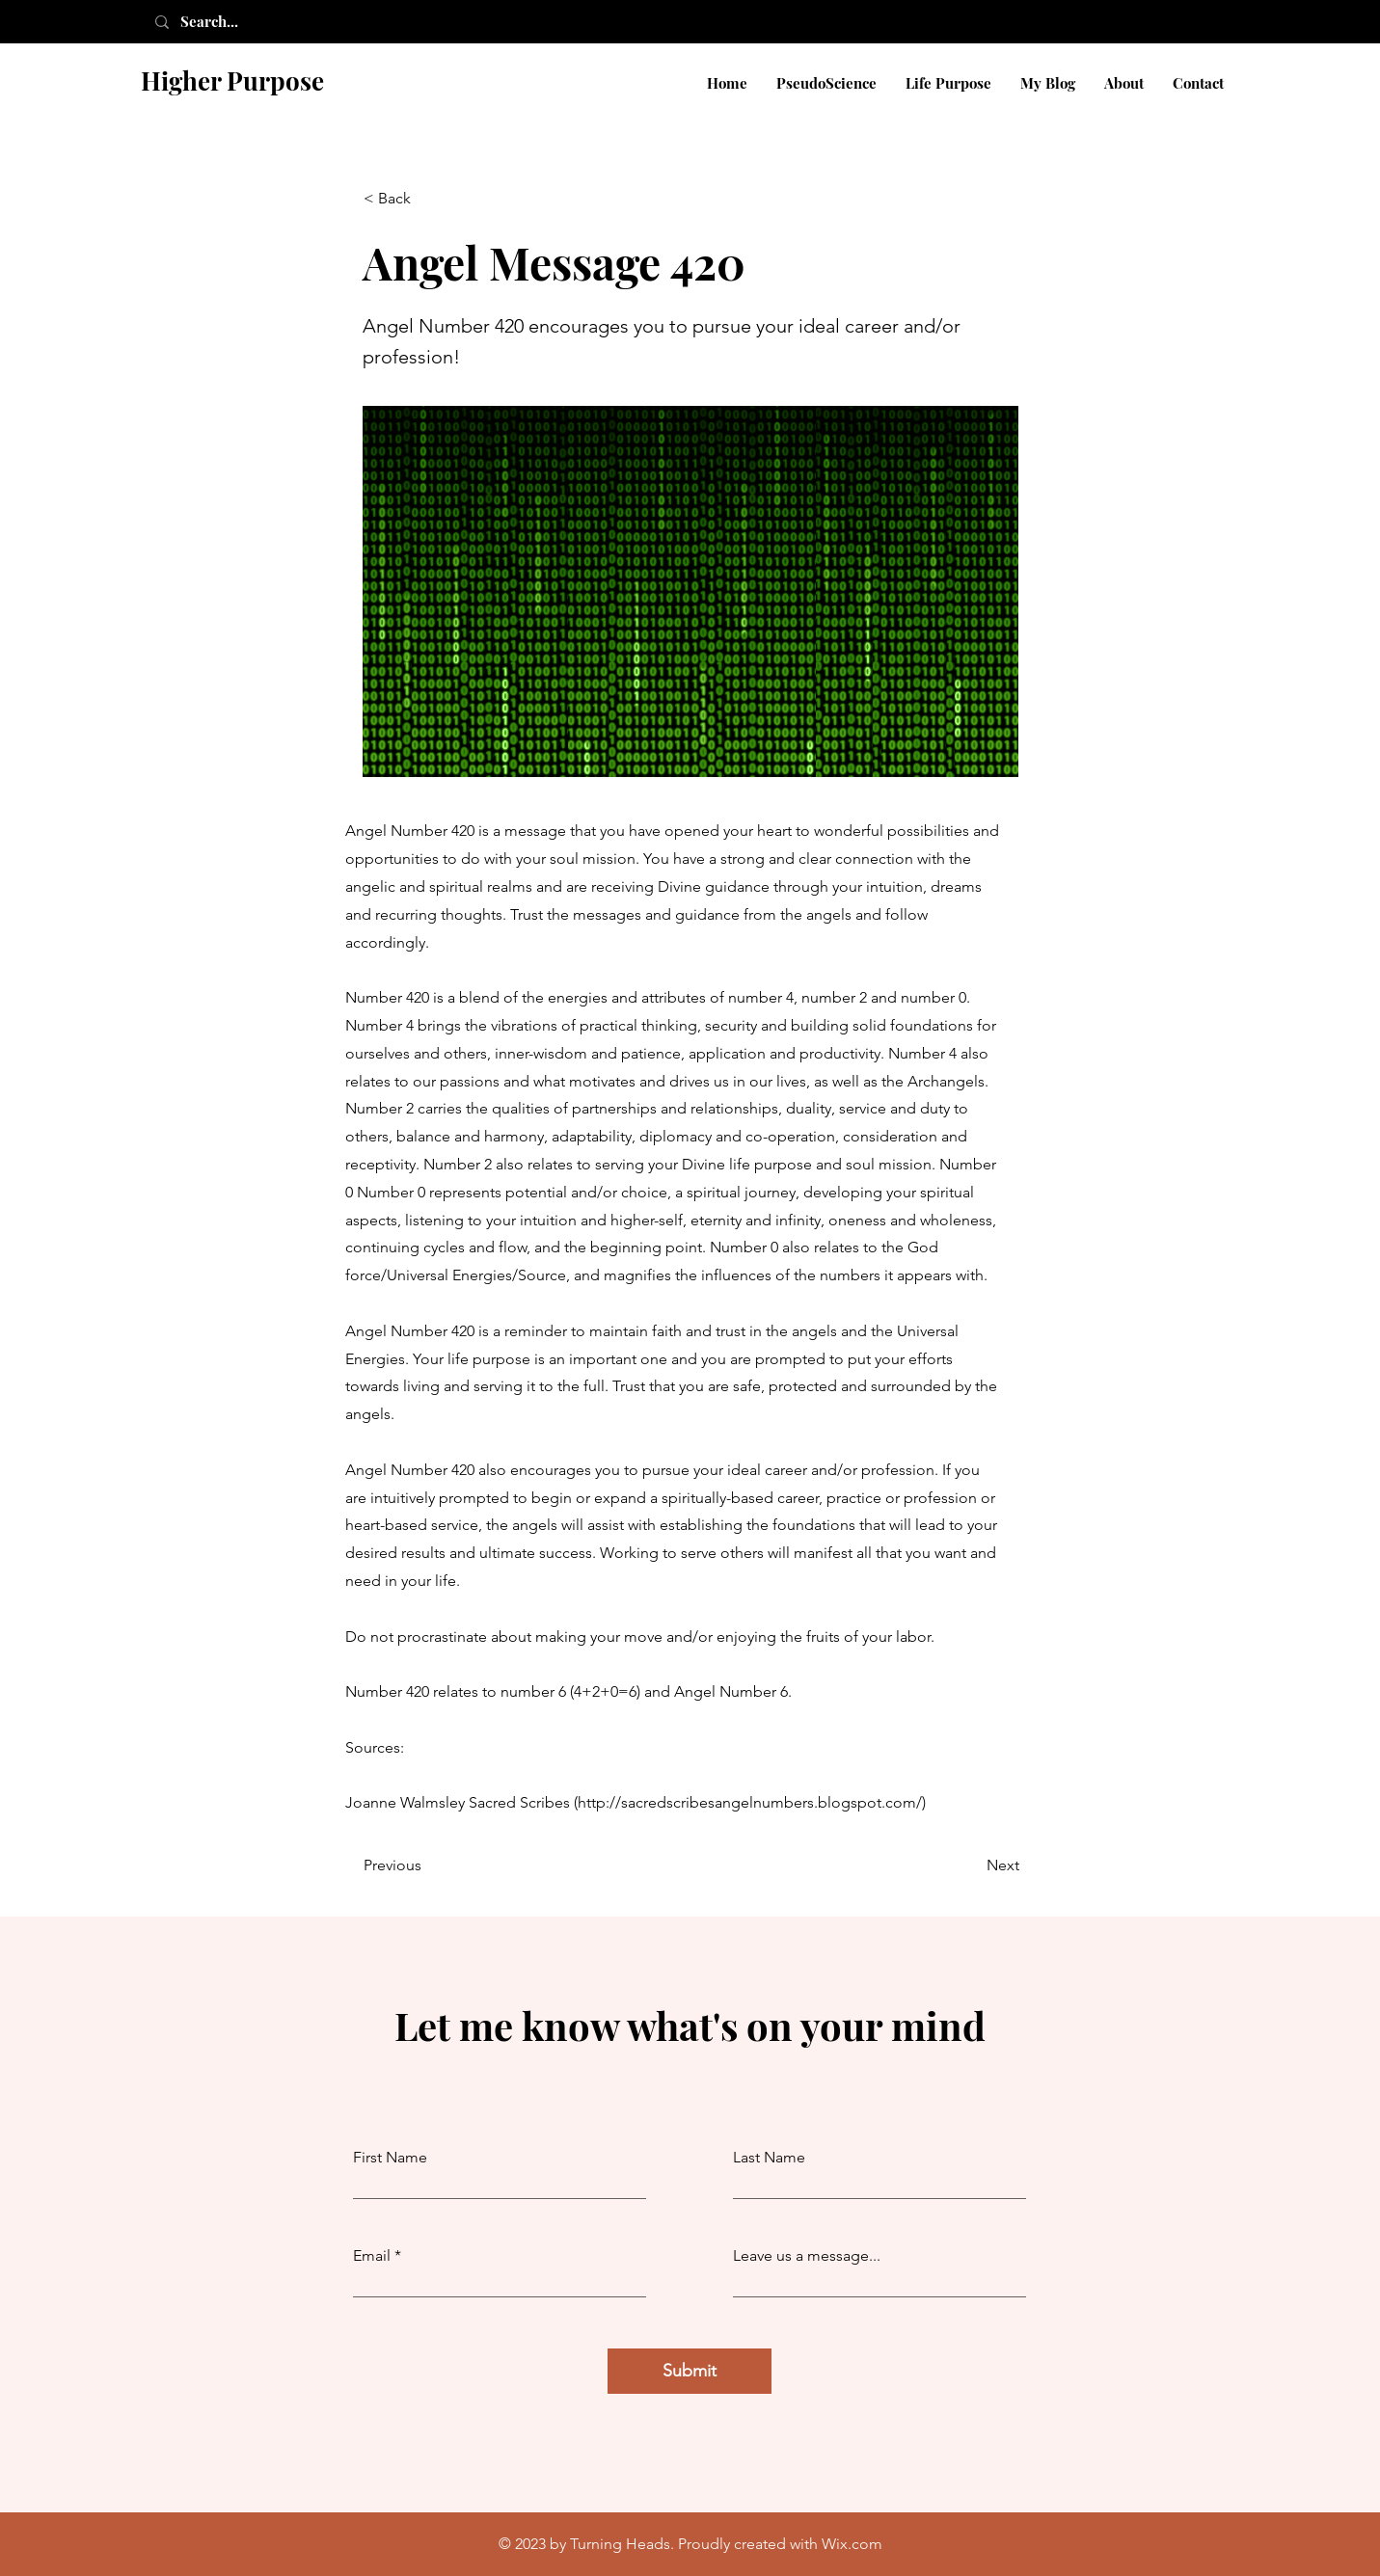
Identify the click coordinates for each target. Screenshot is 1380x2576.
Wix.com (852, 2544)
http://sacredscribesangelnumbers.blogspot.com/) (752, 1802)
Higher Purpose (232, 80)
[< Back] (427, 198)
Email (372, 2256)
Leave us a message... (806, 2256)
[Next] (971, 1865)
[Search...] (230, 21)
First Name (390, 2157)
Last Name (769, 2157)
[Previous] (427, 1865)
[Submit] (689, 2371)
